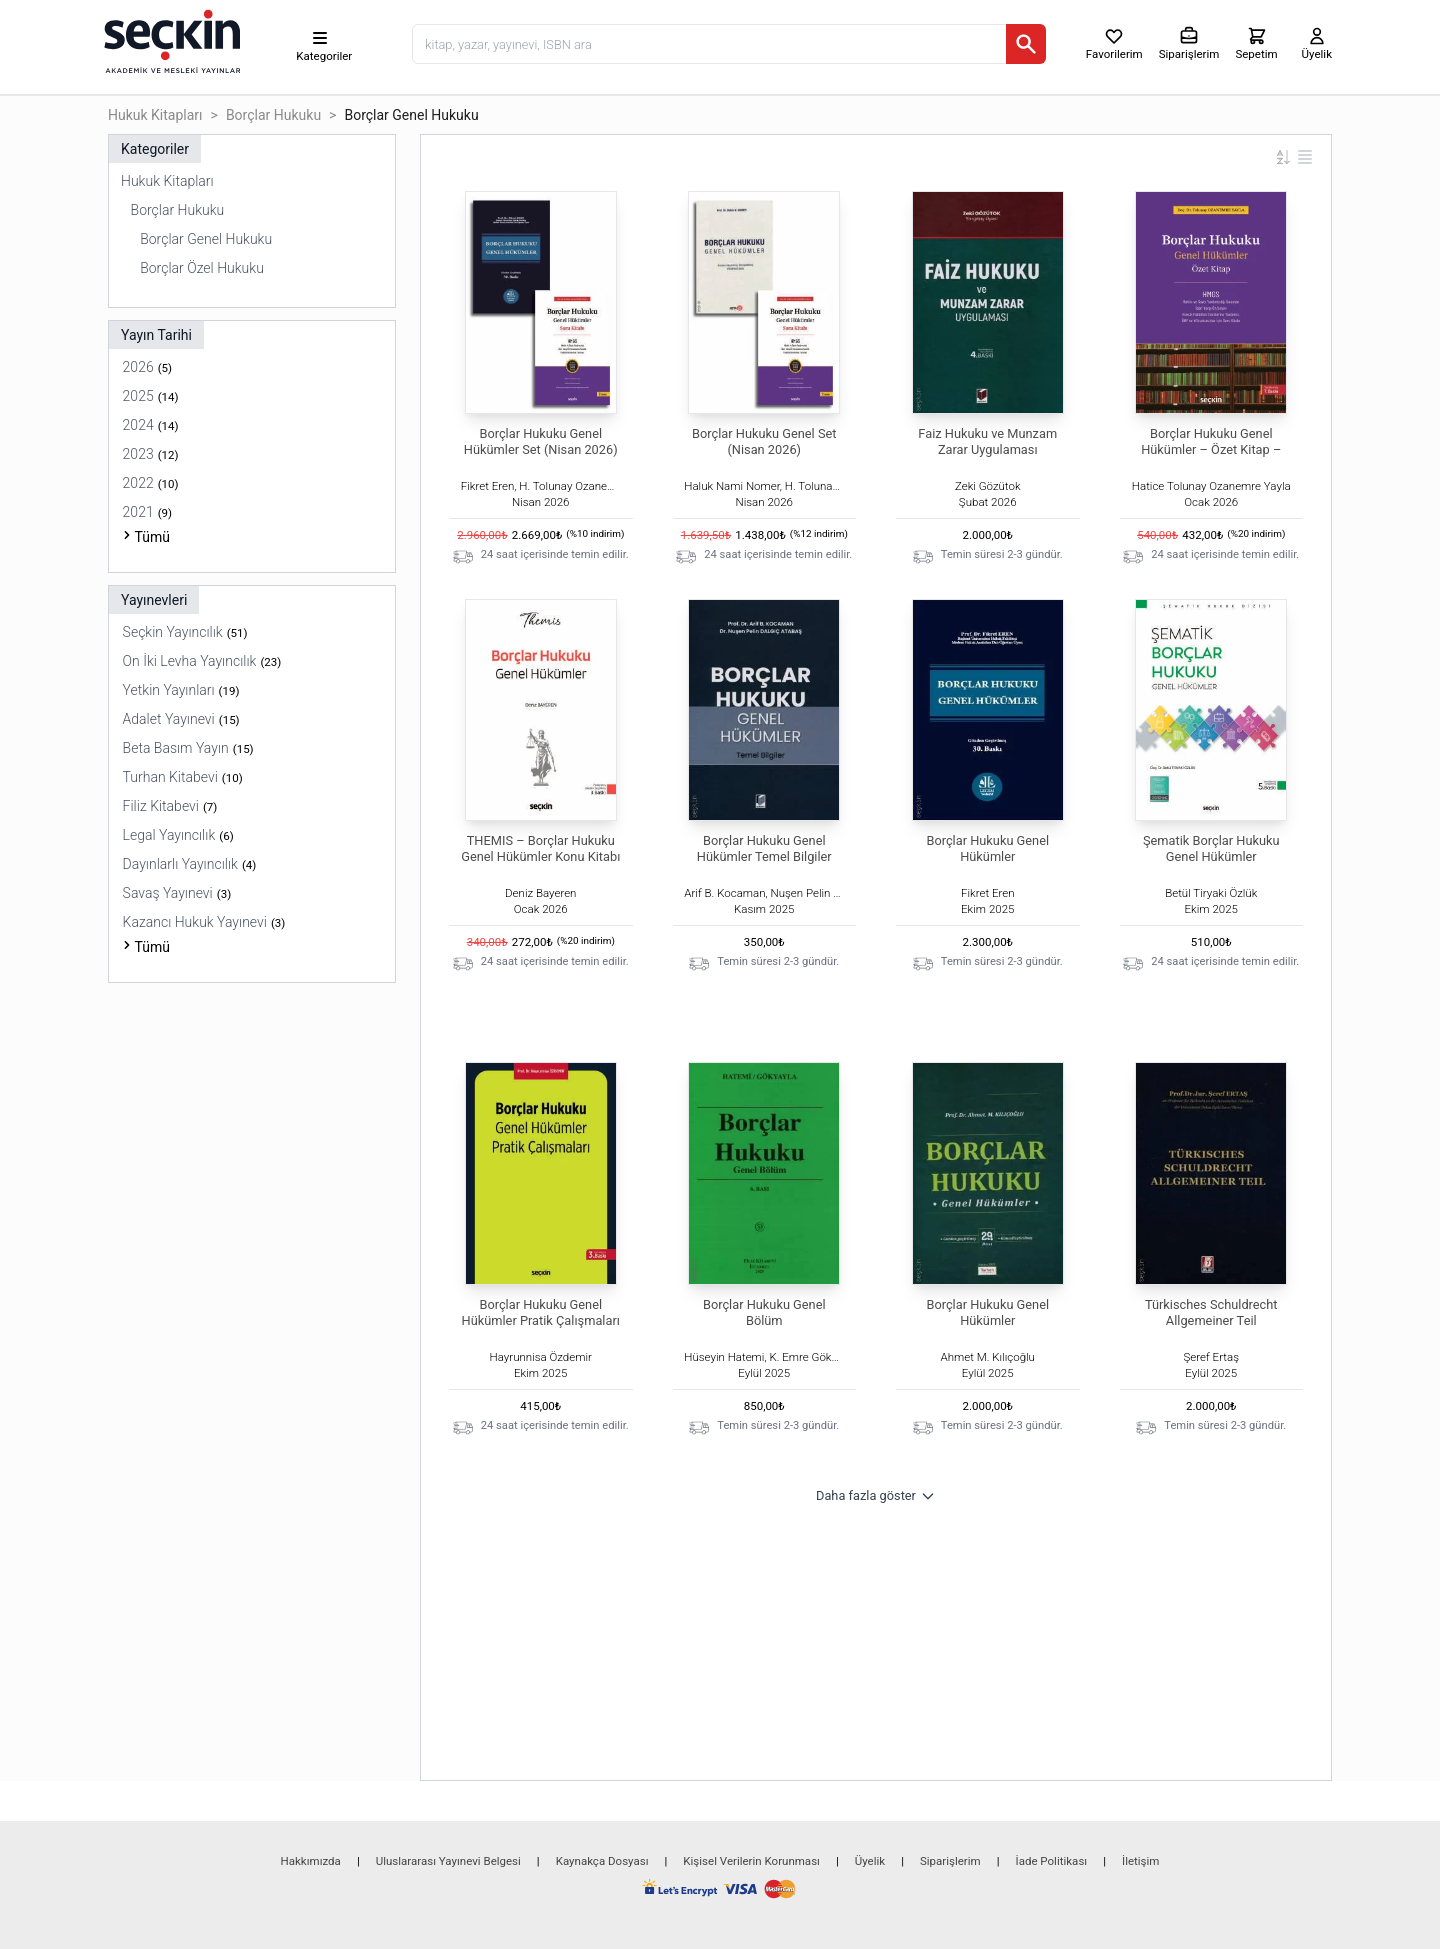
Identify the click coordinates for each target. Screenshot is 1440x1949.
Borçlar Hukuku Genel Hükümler (987, 848)
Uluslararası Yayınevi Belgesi (448, 1861)
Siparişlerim (950, 1861)
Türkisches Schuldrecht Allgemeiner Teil (1211, 1312)
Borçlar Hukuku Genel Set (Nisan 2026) (764, 441)
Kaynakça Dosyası (602, 1861)
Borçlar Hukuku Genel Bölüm (764, 1312)
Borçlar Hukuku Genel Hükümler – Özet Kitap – (1211, 441)
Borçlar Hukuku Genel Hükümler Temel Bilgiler (764, 848)
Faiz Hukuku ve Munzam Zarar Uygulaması (987, 441)
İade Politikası (1052, 1861)
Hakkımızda (311, 1861)
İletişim (1140, 1861)
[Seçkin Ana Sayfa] (170, 40)
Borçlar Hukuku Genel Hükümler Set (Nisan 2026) (541, 441)
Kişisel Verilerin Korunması (751, 1861)
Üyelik (870, 1861)
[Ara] (1026, 44)
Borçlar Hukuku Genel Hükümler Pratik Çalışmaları (541, 1312)
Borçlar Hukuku (273, 115)
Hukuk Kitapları (155, 115)
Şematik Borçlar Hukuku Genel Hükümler (1211, 848)
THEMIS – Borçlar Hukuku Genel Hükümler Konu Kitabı (540, 848)
